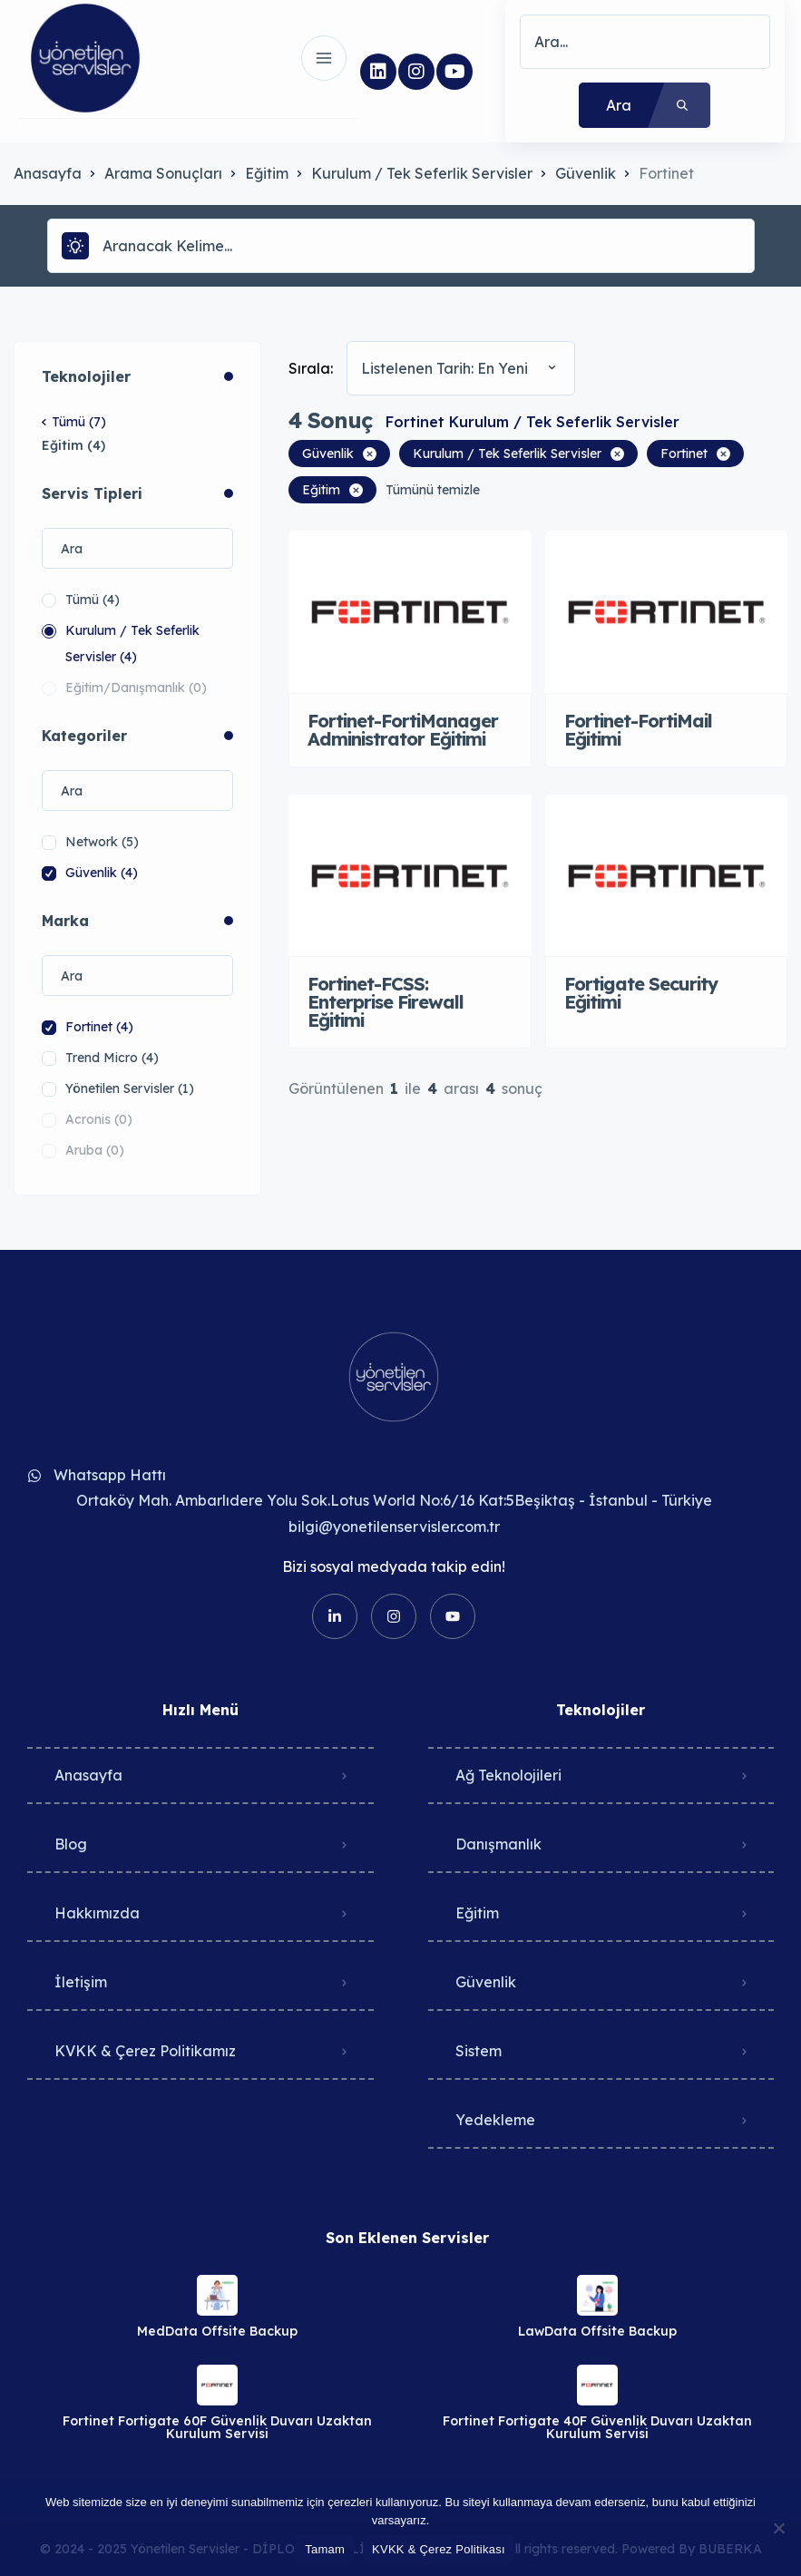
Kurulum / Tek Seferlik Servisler (421, 173)
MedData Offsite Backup (217, 2331)
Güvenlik (585, 173)
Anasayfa (48, 173)
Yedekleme (495, 2120)
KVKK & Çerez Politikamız (145, 2051)
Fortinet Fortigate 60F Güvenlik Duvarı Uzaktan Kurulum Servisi (217, 2427)
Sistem (478, 2051)
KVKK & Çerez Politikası (438, 2549)
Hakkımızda (97, 1913)
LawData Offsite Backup (597, 2331)
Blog (70, 1844)
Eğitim (266, 173)
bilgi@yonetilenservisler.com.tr (394, 1526)
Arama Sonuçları (163, 173)
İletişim (80, 1982)
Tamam (325, 2549)
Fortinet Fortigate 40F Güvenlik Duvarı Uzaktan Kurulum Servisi (597, 2427)
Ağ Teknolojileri (508, 1775)
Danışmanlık (498, 1844)
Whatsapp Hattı (110, 1475)
